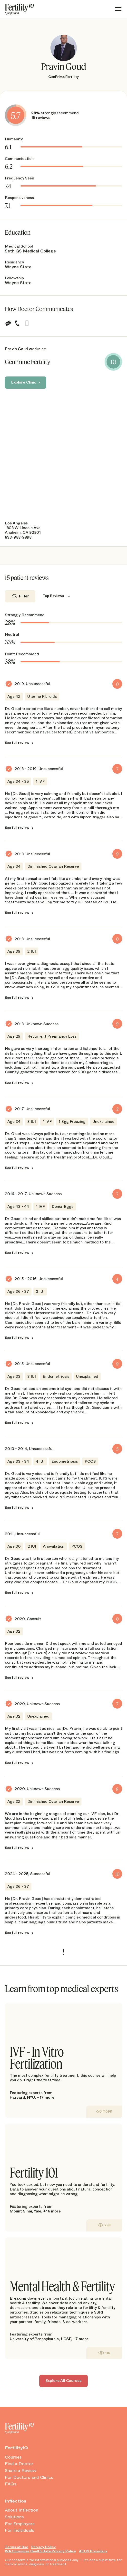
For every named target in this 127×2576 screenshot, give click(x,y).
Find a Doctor (19, 2464)
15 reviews (40, 117)
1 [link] (63, 1950)
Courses (13, 2457)
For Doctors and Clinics (29, 2477)
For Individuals (19, 2530)
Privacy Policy (43, 2547)
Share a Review (20, 2470)
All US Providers (93, 2551)
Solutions (14, 2517)
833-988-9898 (18, 537)
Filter (24, 596)
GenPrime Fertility (63, 76)
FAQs (10, 2484)
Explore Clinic (23, 382)
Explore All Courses (64, 2380)
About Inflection (21, 2510)
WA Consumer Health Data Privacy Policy (40, 2551)
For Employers (20, 2524)
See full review (17, 742)
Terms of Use (16, 2547)
